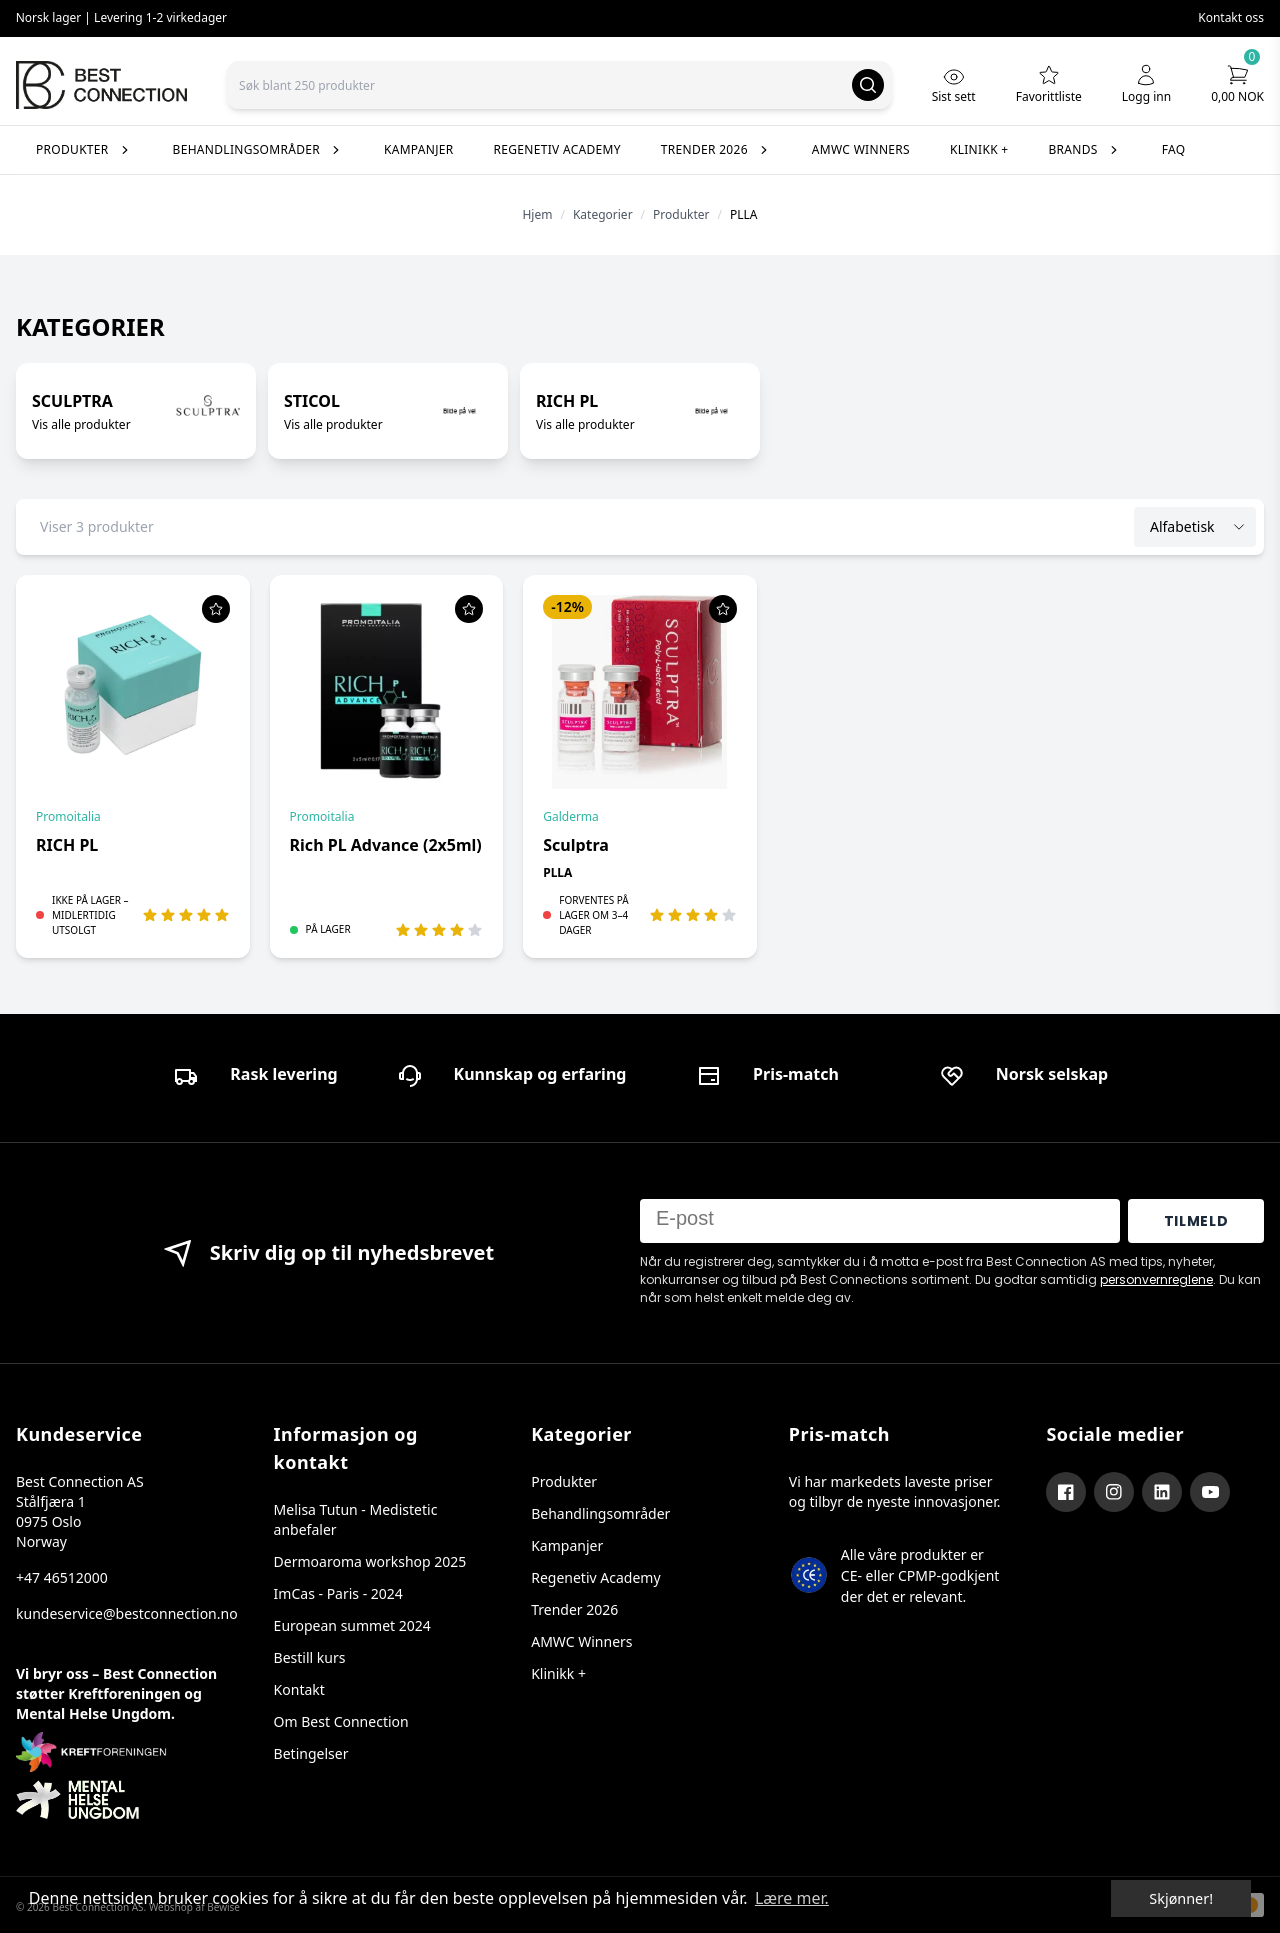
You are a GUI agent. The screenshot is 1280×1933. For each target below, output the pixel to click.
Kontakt (299, 1689)
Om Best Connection (341, 1721)
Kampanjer (567, 1545)
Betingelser (311, 1753)
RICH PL (67, 845)
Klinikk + (558, 1673)
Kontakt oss (1231, 17)
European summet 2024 (352, 1625)
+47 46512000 (62, 1577)
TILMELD (1196, 1221)
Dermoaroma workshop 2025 (370, 1561)
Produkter (564, 1481)
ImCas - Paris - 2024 (338, 1593)
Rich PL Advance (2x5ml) (386, 845)
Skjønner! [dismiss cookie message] (1181, 1898)
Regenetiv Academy (595, 1577)
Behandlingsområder (600, 1513)
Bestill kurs (310, 1657)
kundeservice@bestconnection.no (125, 1613)
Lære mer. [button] (792, 1898)
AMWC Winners (581, 1641)
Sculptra (576, 845)
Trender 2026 (574, 1609)
